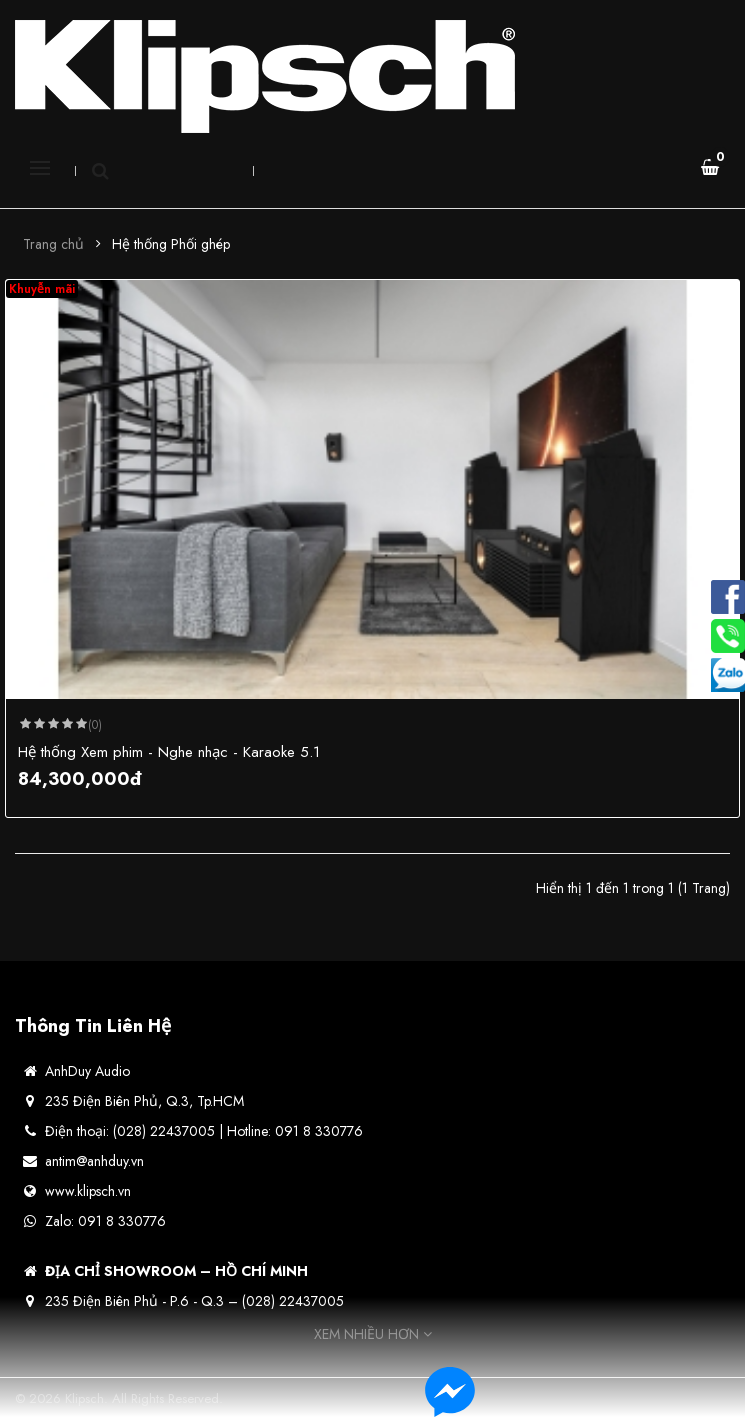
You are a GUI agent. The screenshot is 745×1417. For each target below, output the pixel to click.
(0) (95, 725)
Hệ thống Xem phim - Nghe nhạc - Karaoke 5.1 (169, 752)
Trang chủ (53, 244)
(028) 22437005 (293, 1301)
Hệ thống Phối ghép (171, 244)
